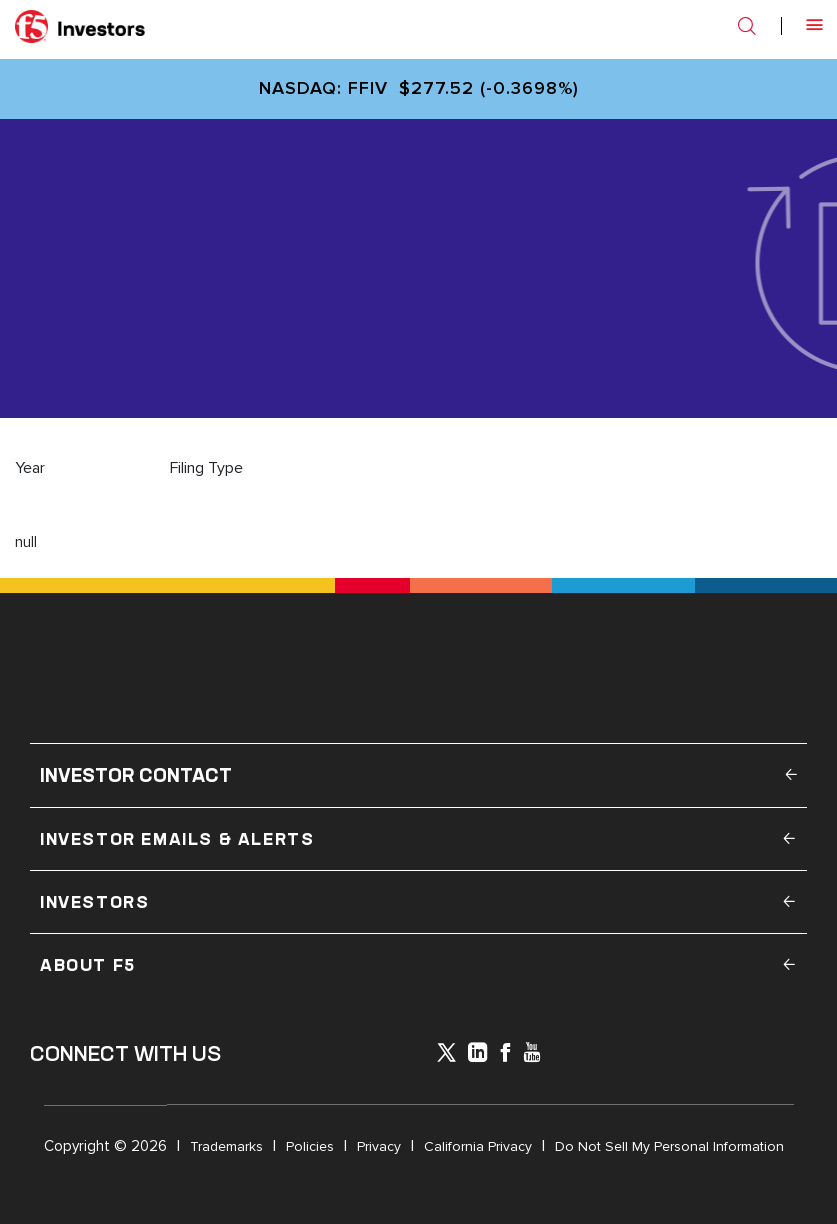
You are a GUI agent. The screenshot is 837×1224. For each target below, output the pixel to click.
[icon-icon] (446, 1056)
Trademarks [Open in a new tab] (226, 1146)
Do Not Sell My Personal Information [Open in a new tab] (669, 1146)
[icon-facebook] (505, 1054)
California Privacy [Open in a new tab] (478, 1146)
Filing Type (206, 468)
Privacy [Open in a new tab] (379, 1146)
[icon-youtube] (532, 1054)
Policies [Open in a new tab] (310, 1146)
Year (30, 468)
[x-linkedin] (478, 1054)
